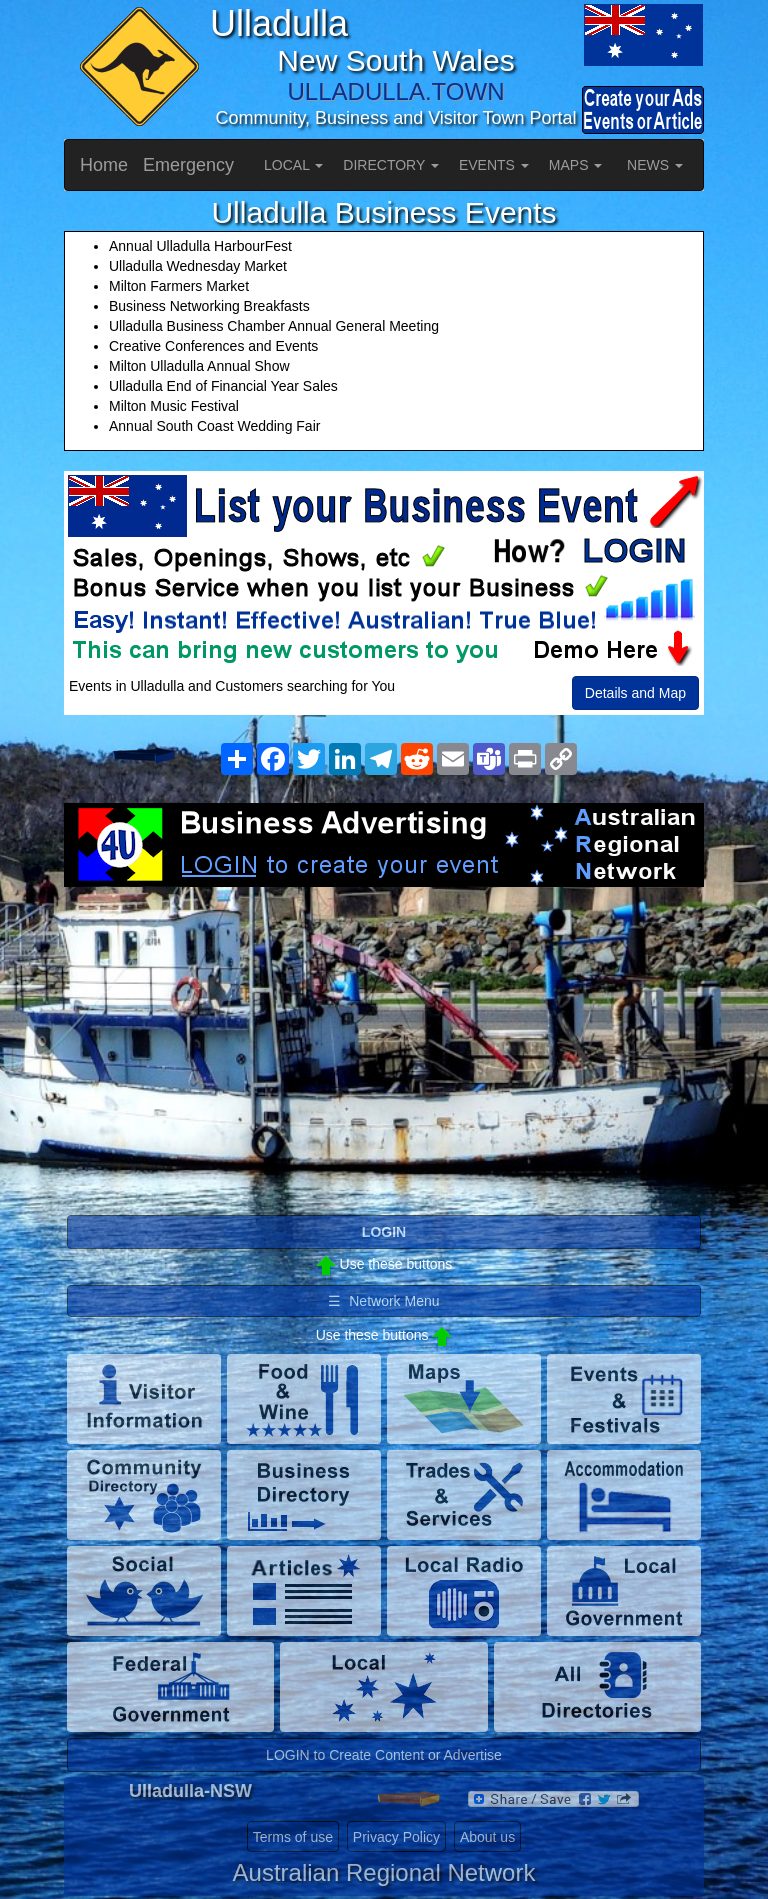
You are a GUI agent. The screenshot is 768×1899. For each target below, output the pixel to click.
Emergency (188, 165)
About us (487, 1837)
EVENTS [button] (494, 165)
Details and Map (635, 693)
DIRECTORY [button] (391, 165)
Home (104, 165)
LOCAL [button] (293, 165)
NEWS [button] (655, 165)
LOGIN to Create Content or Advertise (384, 1755)
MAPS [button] (576, 165)
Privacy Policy (396, 1837)
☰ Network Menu (383, 1301)
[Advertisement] (384, 1047)
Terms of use (293, 1837)
